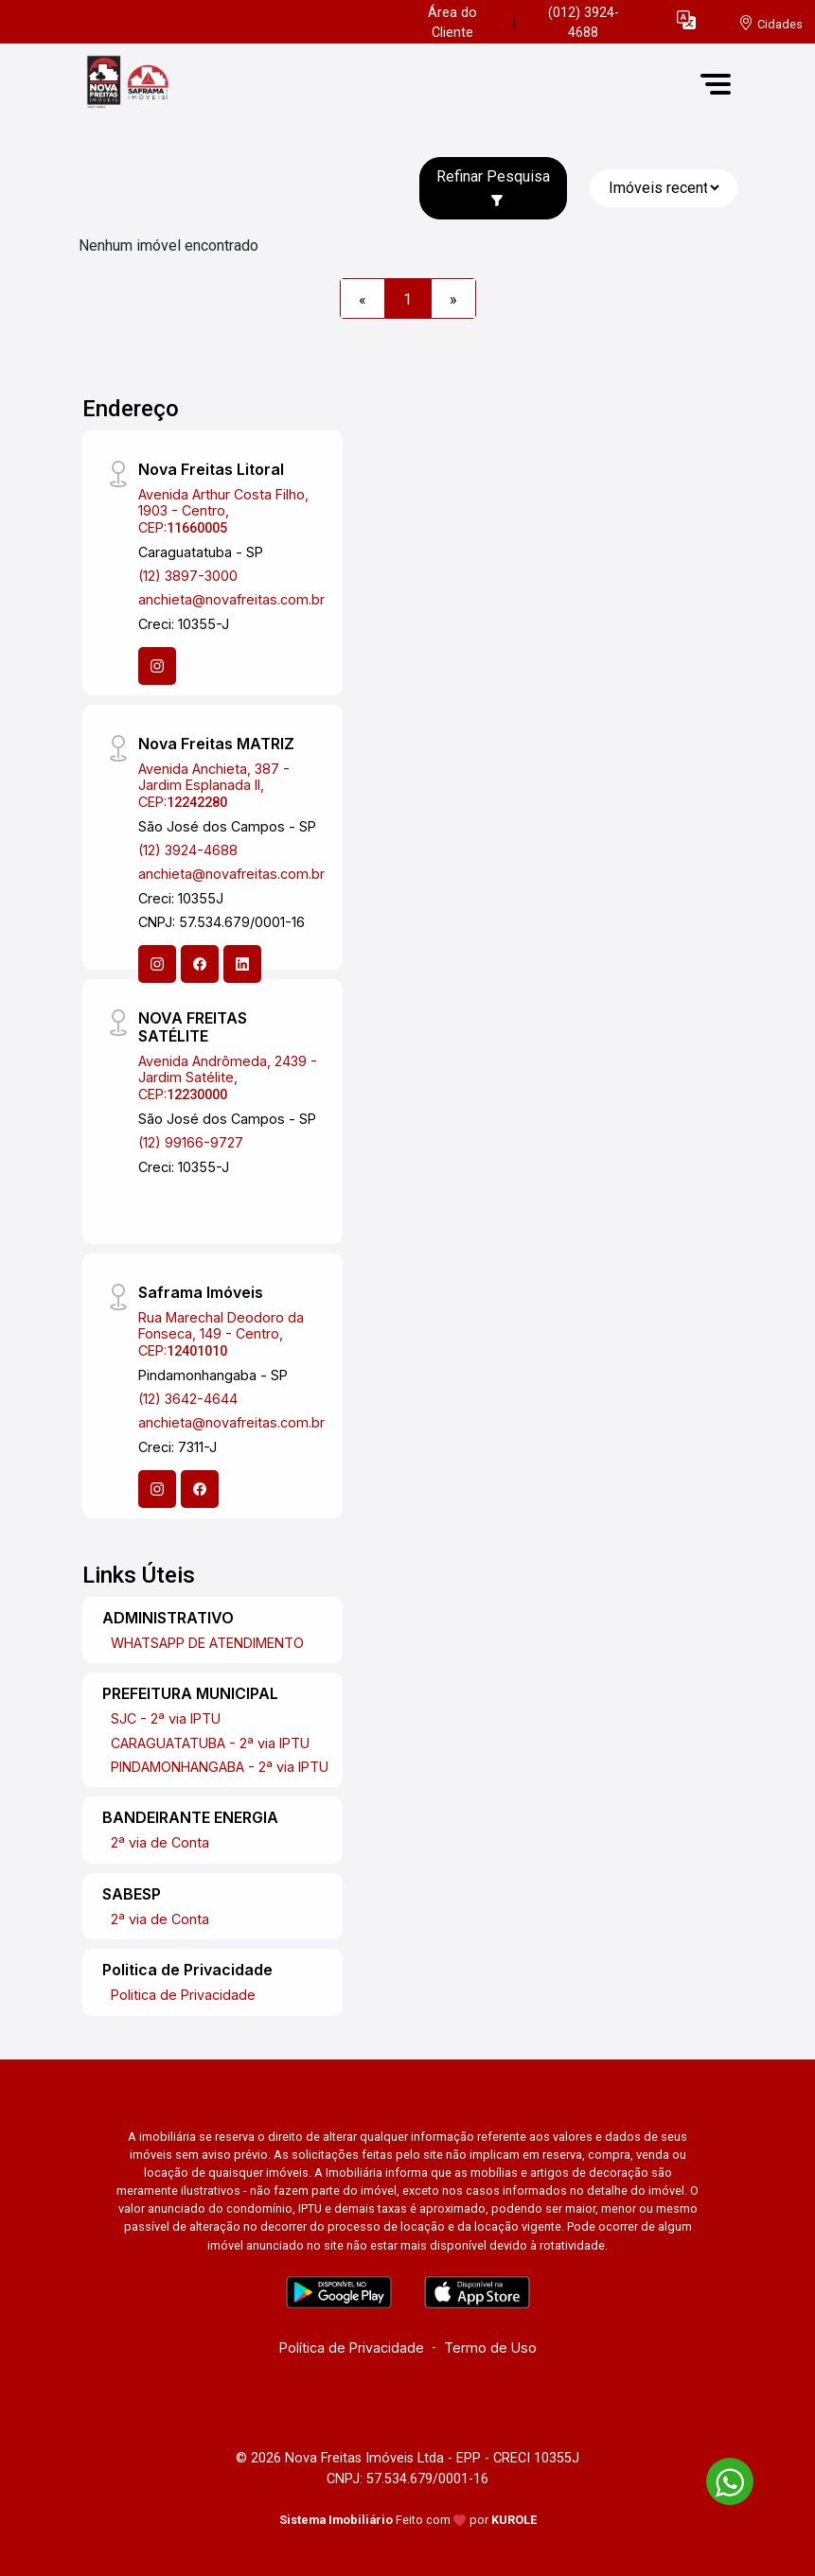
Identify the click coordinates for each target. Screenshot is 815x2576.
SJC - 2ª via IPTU (166, 1718)
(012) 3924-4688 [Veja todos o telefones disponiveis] (583, 23)
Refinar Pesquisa (493, 187)
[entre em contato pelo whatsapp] (720, 2478)
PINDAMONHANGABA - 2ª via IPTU (219, 1767)
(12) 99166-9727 (190, 1142)
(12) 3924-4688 (188, 850)
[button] (686, 19)
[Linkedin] (242, 964)
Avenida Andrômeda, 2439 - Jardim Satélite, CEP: (227, 1077)
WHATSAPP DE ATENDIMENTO (207, 1643)
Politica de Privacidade (183, 1995)
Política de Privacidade (351, 2347)
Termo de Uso (490, 2347)
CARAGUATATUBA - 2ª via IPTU (210, 1743)
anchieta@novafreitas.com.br (231, 599)
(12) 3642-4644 (188, 1399)
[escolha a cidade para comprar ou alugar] (770, 23)
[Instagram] (157, 666)
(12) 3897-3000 (188, 576)
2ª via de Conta (160, 1842)
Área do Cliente (452, 23)
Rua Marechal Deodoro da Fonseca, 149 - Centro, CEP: (221, 1333)
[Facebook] (200, 964)
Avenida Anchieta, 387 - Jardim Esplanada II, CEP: (214, 785)
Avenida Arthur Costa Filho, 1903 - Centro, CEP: (223, 510)
